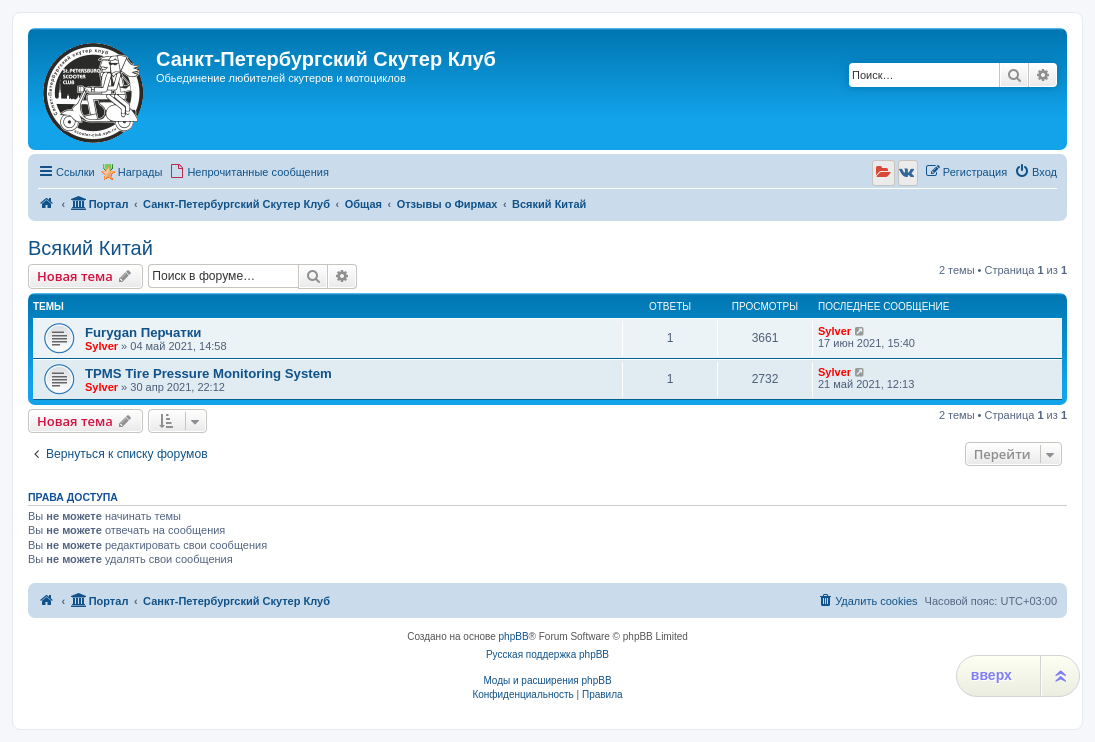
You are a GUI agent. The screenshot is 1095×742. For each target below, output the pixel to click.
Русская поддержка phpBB (547, 654)
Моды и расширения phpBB (547, 680)
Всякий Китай (90, 248)
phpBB (514, 636)
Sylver (101, 346)
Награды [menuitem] (140, 172)
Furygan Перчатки (143, 332)
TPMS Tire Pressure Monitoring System (208, 373)
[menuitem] (249, 172)
